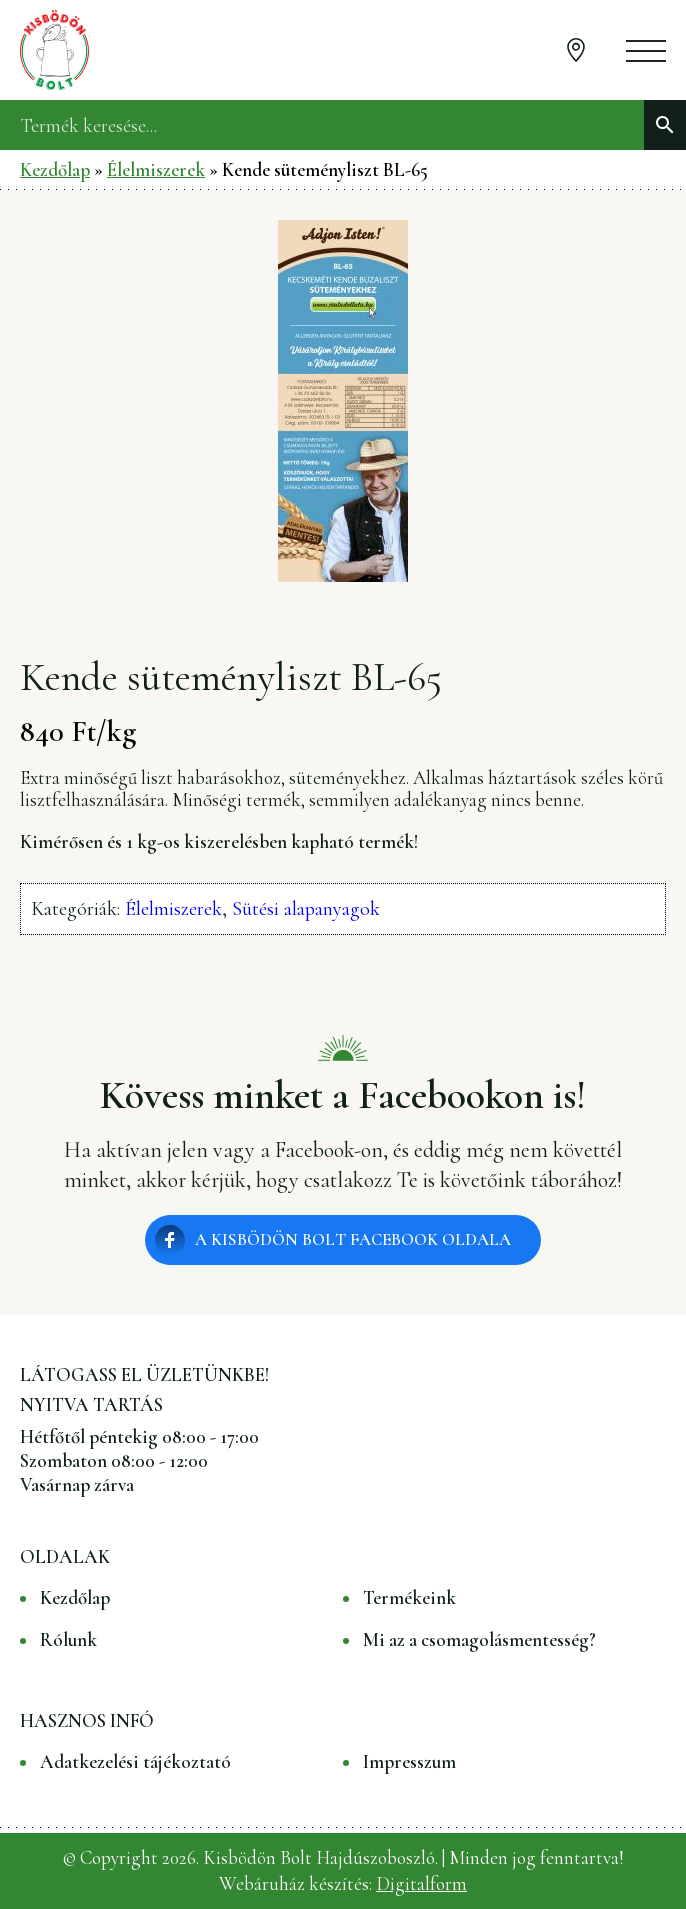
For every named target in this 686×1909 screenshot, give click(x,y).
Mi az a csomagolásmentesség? (479, 1640)
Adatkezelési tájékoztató (135, 1762)
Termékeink (409, 1598)
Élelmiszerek (156, 169)
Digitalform (421, 1883)
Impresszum (409, 1762)
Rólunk (68, 1640)
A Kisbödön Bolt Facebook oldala (353, 1239)
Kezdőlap (55, 169)
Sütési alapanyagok (306, 909)
